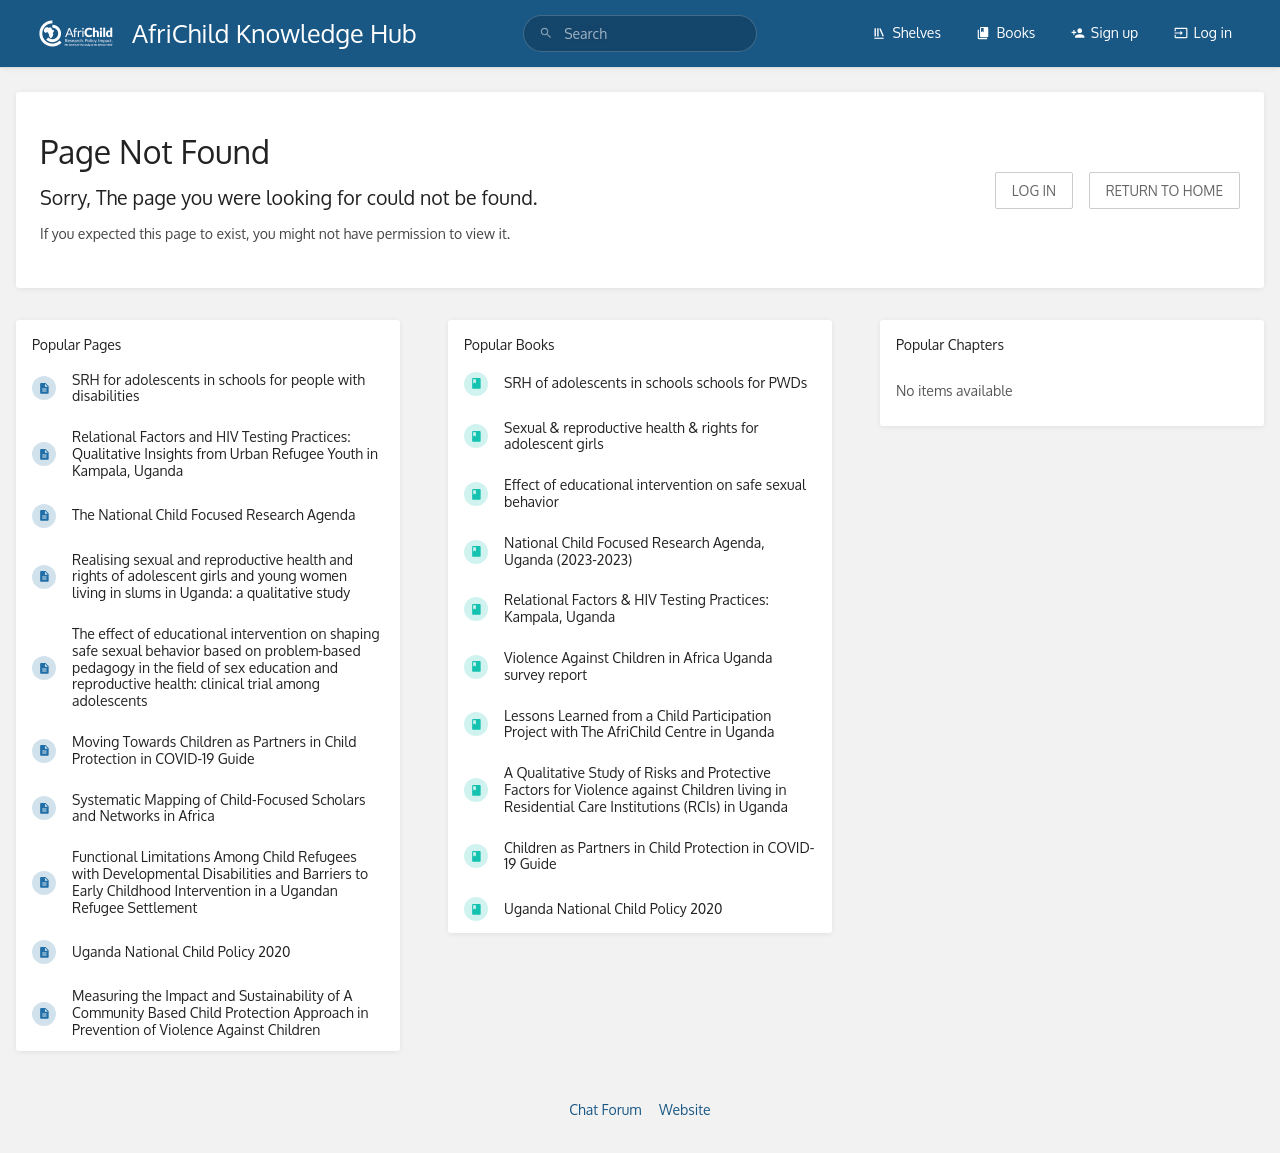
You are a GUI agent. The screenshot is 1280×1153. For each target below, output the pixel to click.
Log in (1203, 32)
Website (685, 1109)
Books (1005, 32)
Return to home (1164, 190)
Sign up (1104, 32)
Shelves (906, 32)
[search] (640, 33)
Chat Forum (605, 1109)
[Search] (546, 33)
